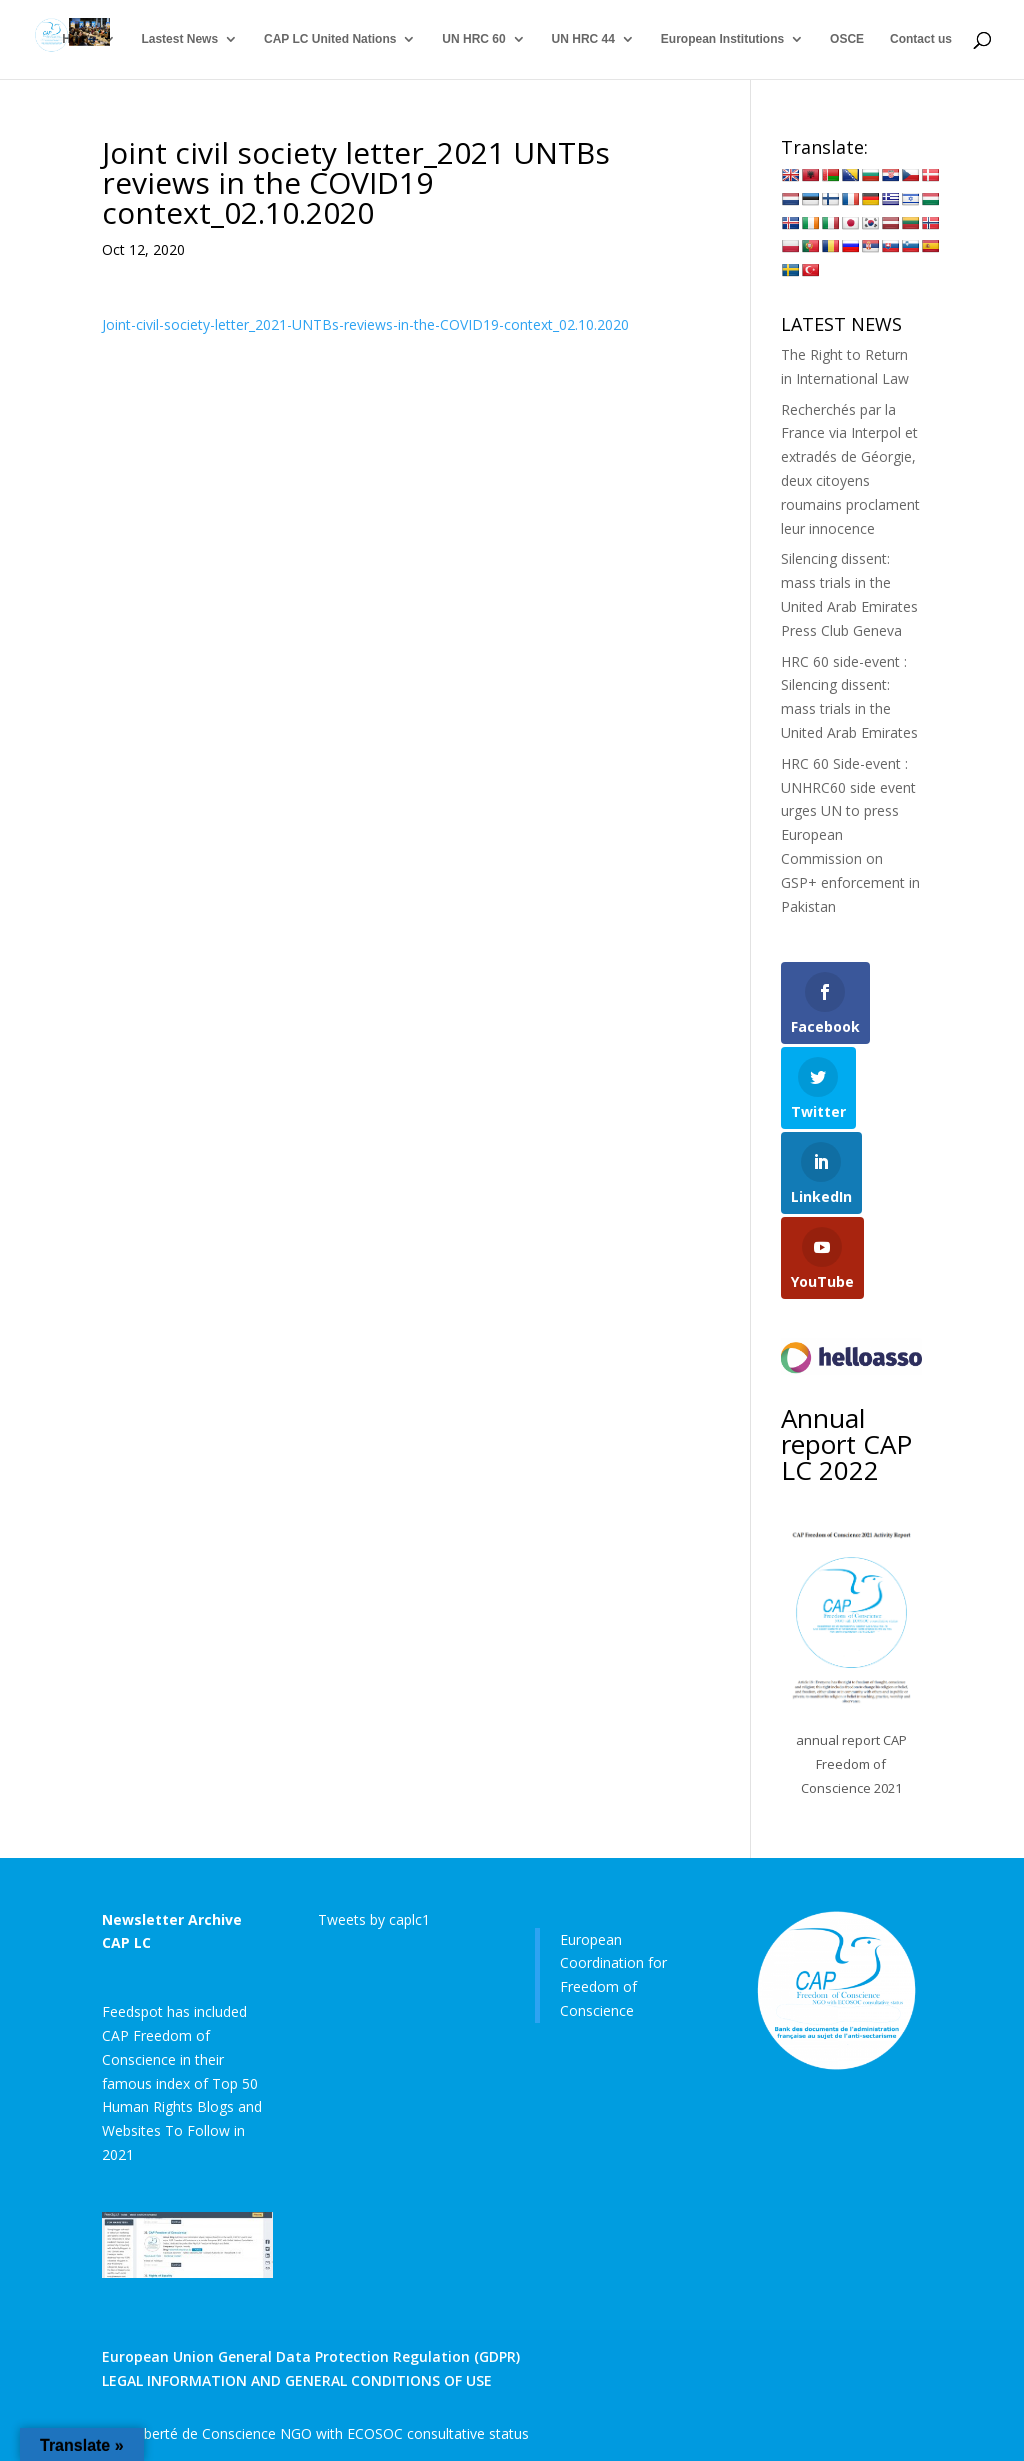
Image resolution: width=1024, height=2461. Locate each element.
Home (78, 40)
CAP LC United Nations (330, 40)
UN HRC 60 (473, 40)
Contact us (921, 40)
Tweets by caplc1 (374, 1919)
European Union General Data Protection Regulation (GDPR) (311, 2356)
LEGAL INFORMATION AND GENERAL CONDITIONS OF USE (297, 2380)
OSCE (847, 40)
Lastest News (179, 40)
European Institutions (722, 40)
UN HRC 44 (583, 40)
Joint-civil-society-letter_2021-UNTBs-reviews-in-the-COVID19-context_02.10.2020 (365, 324)
